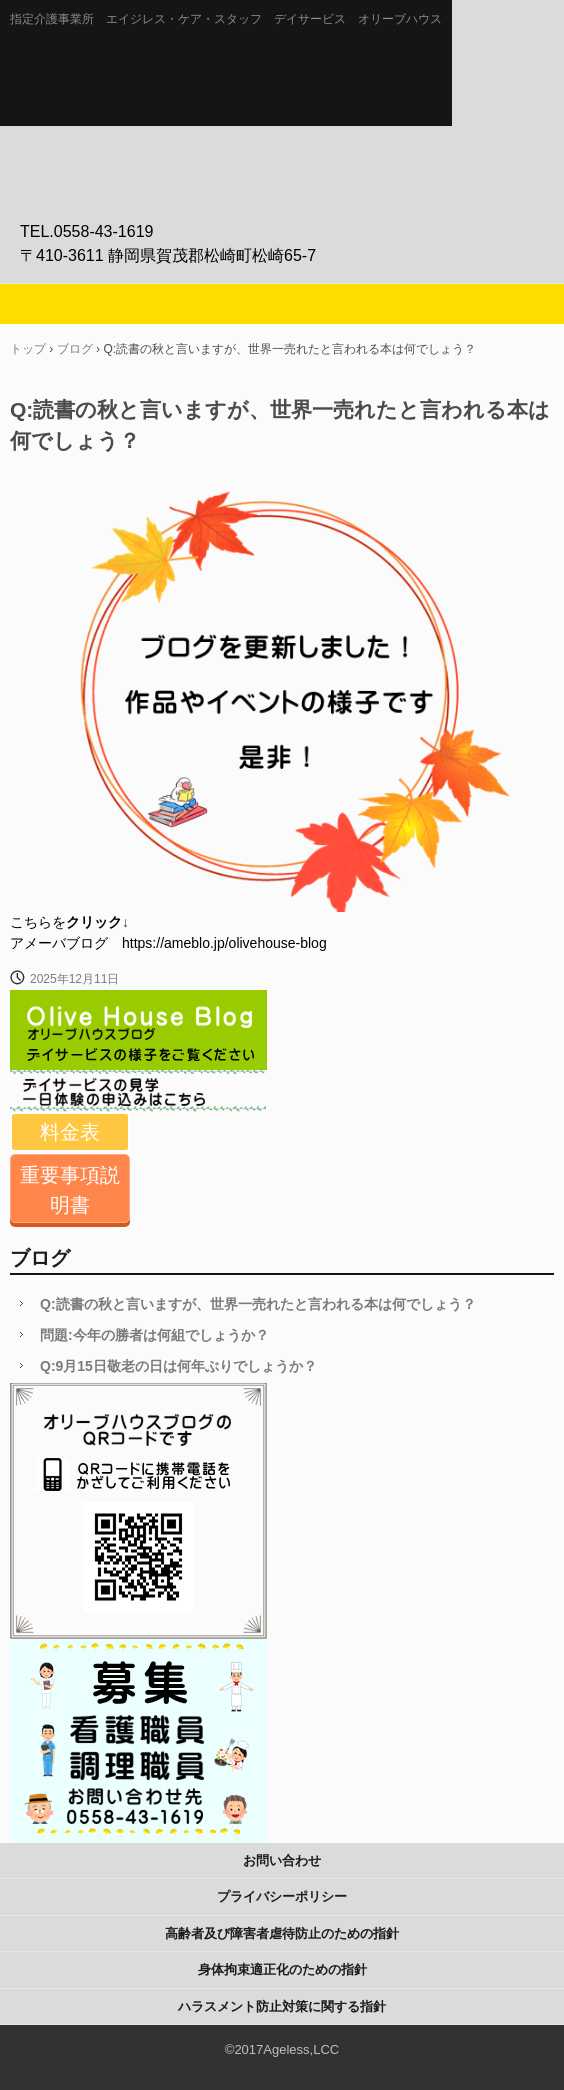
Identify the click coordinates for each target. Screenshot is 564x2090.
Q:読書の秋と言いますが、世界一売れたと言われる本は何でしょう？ (258, 1304)
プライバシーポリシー (282, 1896)
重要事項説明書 (70, 1190)
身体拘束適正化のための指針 (282, 1969)
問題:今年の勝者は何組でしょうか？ (154, 1335)
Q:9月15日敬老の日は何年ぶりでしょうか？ (178, 1366)
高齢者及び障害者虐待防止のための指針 (282, 1933)
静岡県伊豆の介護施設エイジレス (282, 91)
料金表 (70, 1132)
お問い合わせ (282, 1860)
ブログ (75, 349)
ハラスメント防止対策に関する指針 (282, 2006)
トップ (28, 349)
